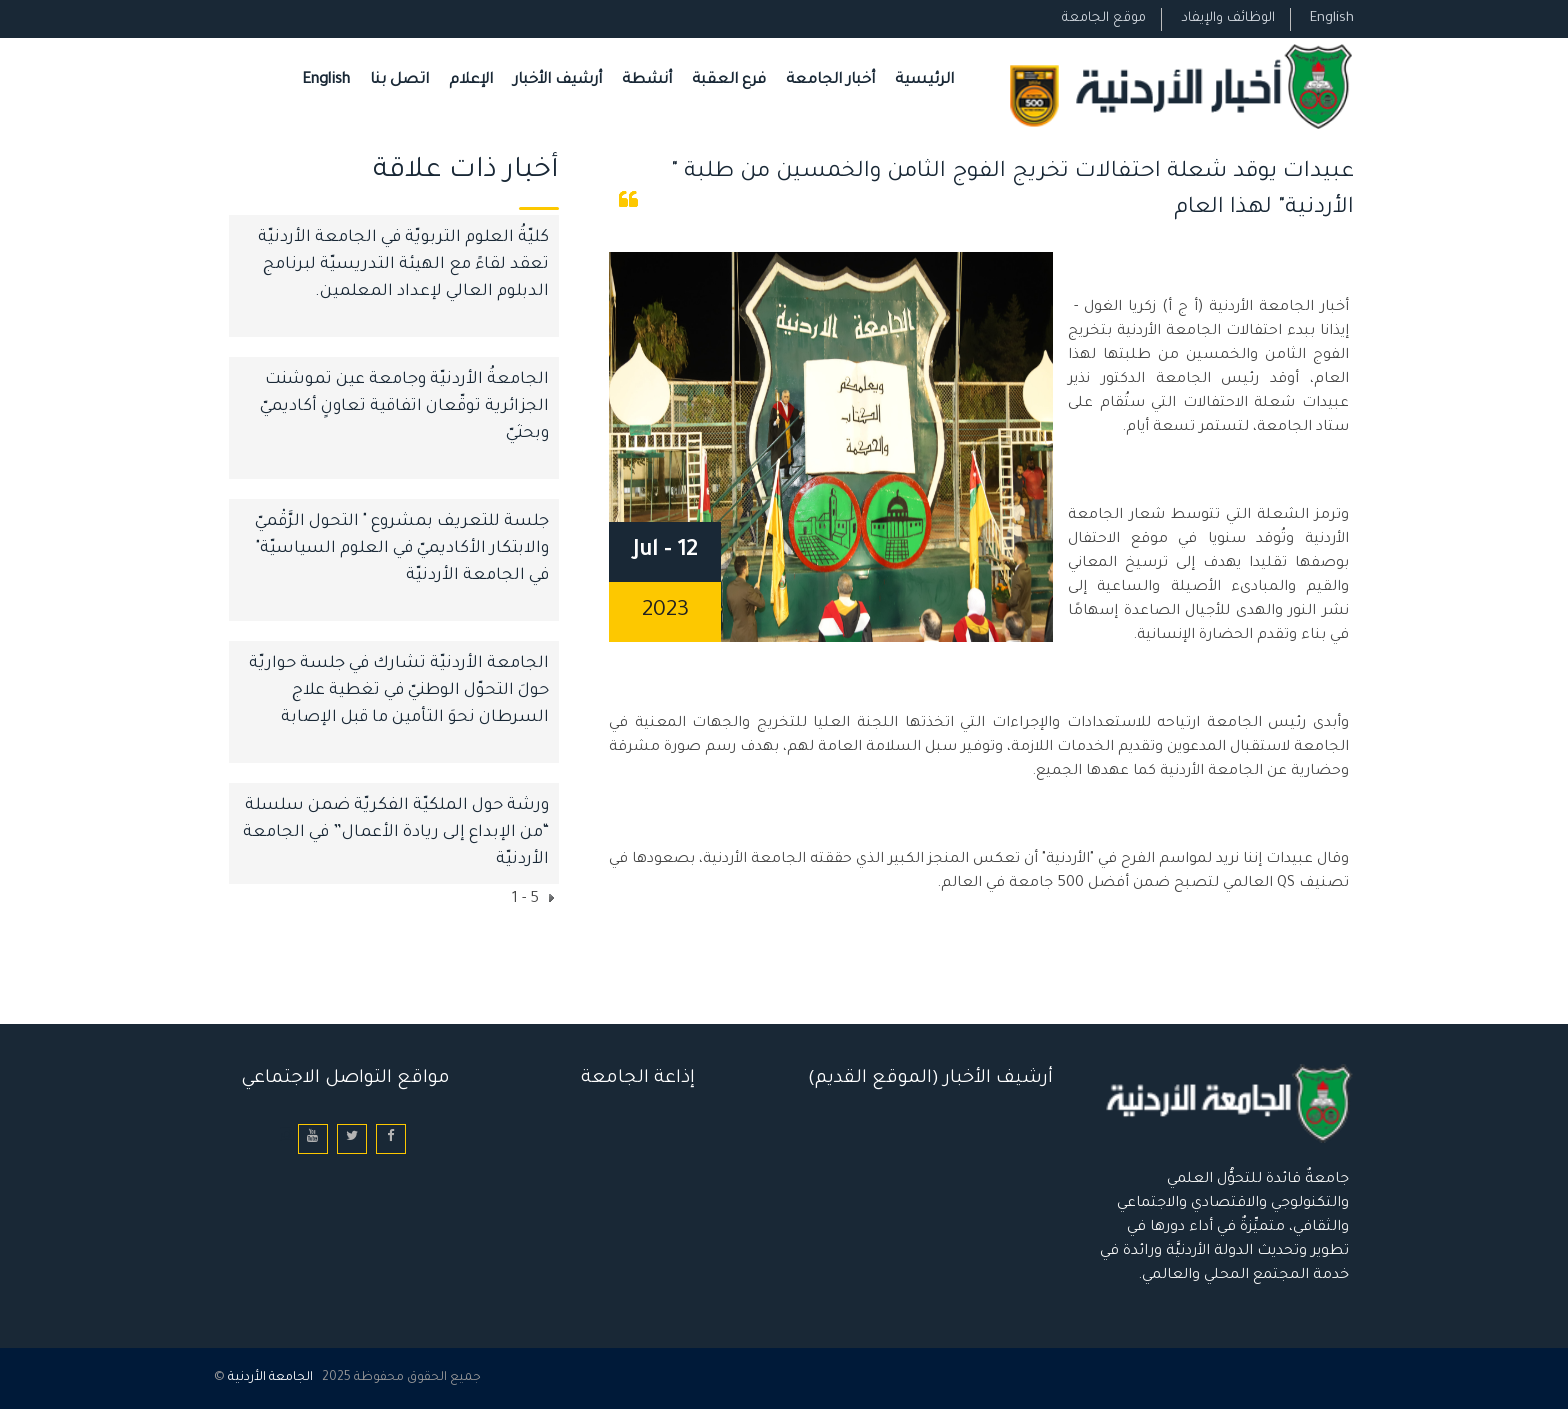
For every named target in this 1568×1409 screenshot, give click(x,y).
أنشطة (647, 80)
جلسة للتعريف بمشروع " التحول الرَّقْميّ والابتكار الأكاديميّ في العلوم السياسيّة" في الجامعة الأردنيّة (402, 549)
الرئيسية (924, 80)
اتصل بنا (399, 80)
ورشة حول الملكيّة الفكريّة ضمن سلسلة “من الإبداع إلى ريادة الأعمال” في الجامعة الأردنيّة (396, 833)
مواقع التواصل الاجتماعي (345, 1079)
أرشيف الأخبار (557, 80)
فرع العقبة (729, 80)
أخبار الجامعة (830, 80)
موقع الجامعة (1104, 18)
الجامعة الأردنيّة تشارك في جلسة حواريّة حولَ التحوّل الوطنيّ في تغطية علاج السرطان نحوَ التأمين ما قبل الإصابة (399, 691)
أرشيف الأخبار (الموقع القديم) (930, 1079)
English (1332, 18)
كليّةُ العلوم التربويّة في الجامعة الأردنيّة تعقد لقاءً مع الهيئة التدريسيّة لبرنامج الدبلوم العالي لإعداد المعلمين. (403, 265)
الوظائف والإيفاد (1228, 18)
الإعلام (471, 80)
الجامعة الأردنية (270, 1378)
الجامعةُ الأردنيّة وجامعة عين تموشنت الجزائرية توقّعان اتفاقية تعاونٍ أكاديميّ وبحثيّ (404, 407)
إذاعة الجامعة (638, 1079)
